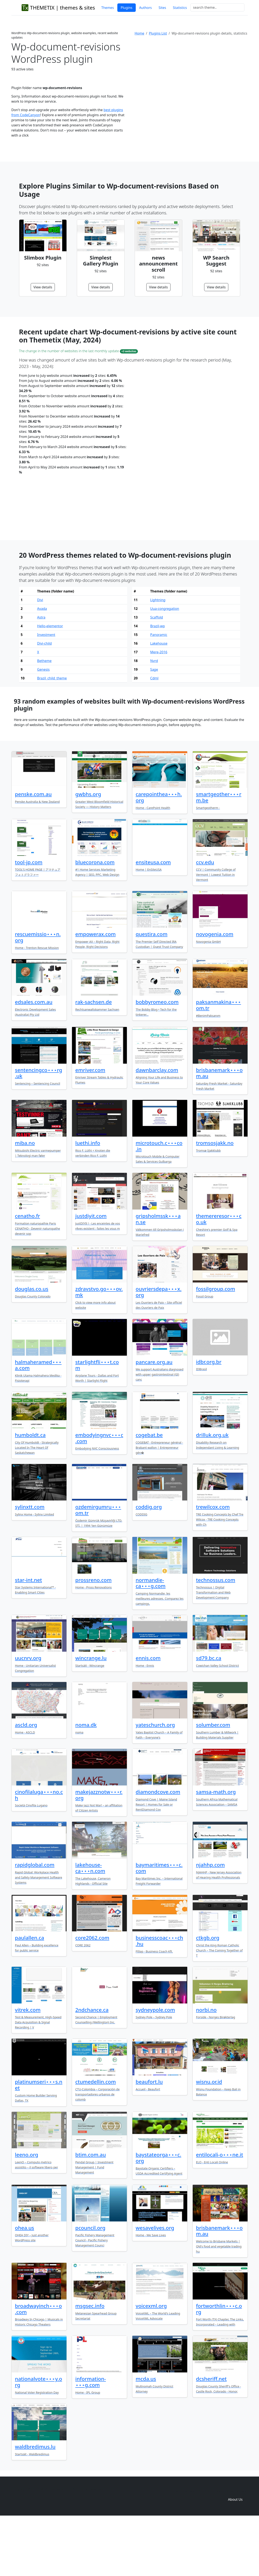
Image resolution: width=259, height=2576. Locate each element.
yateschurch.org (155, 1780)
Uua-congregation (164, 664)
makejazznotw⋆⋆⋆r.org (99, 1850)
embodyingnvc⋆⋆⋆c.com (99, 1493)
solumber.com (213, 1780)
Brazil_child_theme (52, 733)
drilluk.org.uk (212, 1490)
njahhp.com (210, 1920)
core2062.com (92, 1992)
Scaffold (156, 672)
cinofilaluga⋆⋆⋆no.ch (39, 1850)
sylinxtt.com (29, 1562)
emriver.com (90, 1125)
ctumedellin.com (95, 2136)
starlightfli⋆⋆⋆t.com (97, 1420)
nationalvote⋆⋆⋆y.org (38, 2437)
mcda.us (146, 2434)
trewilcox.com (213, 1562)
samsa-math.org (216, 1847)
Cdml (154, 733)
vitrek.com (28, 2065)
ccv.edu (205, 917)
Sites (162, 7)
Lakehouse (158, 698)
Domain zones (234, 2546)
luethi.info (87, 1198)
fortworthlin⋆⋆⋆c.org (219, 2364)
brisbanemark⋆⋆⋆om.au (219, 1128)
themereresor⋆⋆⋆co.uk (219, 1274)
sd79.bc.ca (208, 1713)
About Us (235, 2554)
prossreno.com (93, 1635)
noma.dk (86, 1780)
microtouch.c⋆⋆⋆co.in (159, 1201)
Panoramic (158, 690)
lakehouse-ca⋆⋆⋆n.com (90, 1923)
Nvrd (154, 716)
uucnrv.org (28, 1713)
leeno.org (26, 2209)
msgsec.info (90, 2361)
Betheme (44, 716)
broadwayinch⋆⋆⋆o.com (38, 2364)
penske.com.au (33, 849)
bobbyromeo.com (157, 1057)
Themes (107, 7)
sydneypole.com (155, 2065)
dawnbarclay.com (157, 1125)
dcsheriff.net (211, 2434)
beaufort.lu (149, 2136)
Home (139, 33)
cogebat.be (149, 1490)
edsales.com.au (34, 1057)
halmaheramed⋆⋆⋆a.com (38, 1420)
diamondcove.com (158, 1847)
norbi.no (206, 2065)
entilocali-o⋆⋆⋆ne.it (219, 2209)
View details (42, 287)
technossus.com (215, 1635)
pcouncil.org (90, 2283)
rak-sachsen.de (93, 1057)
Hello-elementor (50, 681)
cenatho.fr (27, 1271)
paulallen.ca (29, 1992)
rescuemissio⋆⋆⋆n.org (38, 992)
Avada (42, 664)
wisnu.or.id (209, 2136)
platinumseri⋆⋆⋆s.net (38, 2140)
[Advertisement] (191, 74)
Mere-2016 (158, 707)
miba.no (25, 1198)
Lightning (157, 655)
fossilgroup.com (215, 1344)
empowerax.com (95, 989)
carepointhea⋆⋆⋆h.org (159, 852)
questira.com (152, 989)
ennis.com (148, 1713)
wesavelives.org (155, 2283)
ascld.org (26, 1780)
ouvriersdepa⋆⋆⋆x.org (158, 1347)
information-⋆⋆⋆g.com (90, 2437)
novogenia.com (214, 989)
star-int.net (28, 1635)
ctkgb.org (207, 1992)
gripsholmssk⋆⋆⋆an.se (158, 1274)
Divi (40, 655)
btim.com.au (90, 2209)
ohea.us (24, 2283)
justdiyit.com (91, 1271)
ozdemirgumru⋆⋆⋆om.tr (98, 1565)
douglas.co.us (31, 1344)
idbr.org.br (209, 1417)
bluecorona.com (95, 917)
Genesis (43, 724)
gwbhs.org (88, 849)
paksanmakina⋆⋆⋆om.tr (218, 1060)
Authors (145, 7)
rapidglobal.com (34, 1920)
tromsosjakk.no (215, 1198)
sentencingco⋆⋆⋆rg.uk (38, 1128)
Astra (41, 672)
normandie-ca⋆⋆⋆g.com (151, 1638)
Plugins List (158, 33)
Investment (46, 690)
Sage (154, 724)
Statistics (180, 7)
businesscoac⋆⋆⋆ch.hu (159, 1996)
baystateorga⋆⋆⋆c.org (158, 2213)
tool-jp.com (29, 917)
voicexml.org (151, 2361)
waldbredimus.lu (35, 2501)
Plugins (126, 7)
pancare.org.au (154, 1417)
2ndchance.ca (92, 2065)
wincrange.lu (91, 1713)
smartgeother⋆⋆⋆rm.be (218, 852)
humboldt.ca (30, 1490)
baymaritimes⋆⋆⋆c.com (159, 1923)
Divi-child (44, 698)
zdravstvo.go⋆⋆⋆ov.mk (99, 1347)
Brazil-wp (157, 681)
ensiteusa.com (153, 917)
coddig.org (149, 1562)
